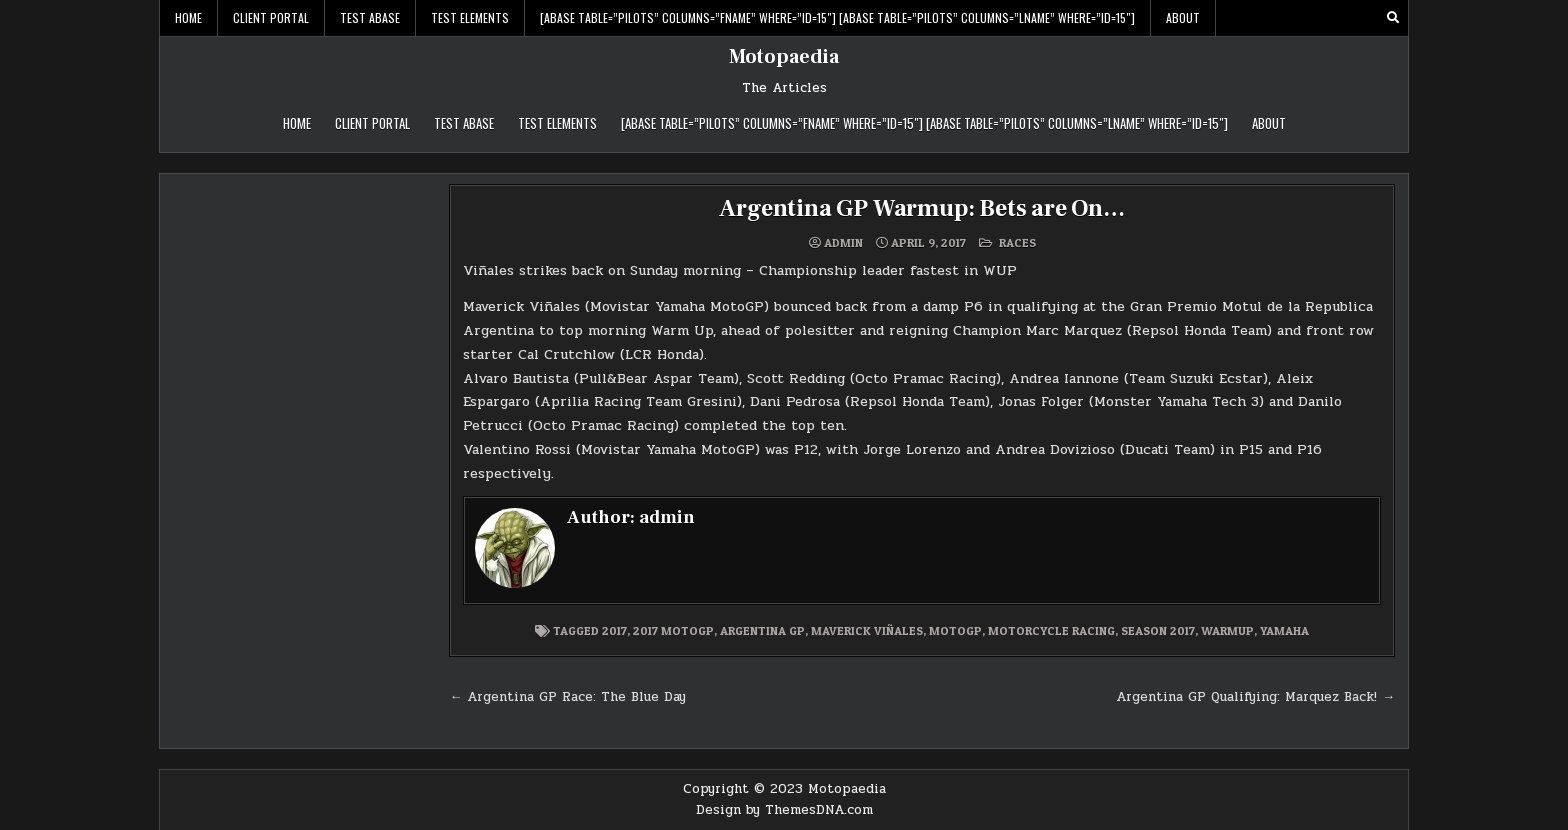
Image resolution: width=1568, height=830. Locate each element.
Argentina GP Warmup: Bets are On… (921, 208)
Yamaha (1284, 630)
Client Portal (271, 17)
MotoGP (955, 630)
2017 (614, 630)
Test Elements (470, 17)
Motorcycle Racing (1051, 630)
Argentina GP (762, 630)
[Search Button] (1393, 18)
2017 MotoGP (673, 630)
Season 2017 (1158, 630)
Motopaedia (784, 57)
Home (188, 17)
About (1183, 17)
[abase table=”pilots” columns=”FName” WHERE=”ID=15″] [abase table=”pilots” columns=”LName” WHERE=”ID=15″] (837, 17)
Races (1017, 242)
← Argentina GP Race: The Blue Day (567, 697)
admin (843, 243)
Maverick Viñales (867, 630)
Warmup (1227, 630)
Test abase (370, 17)
